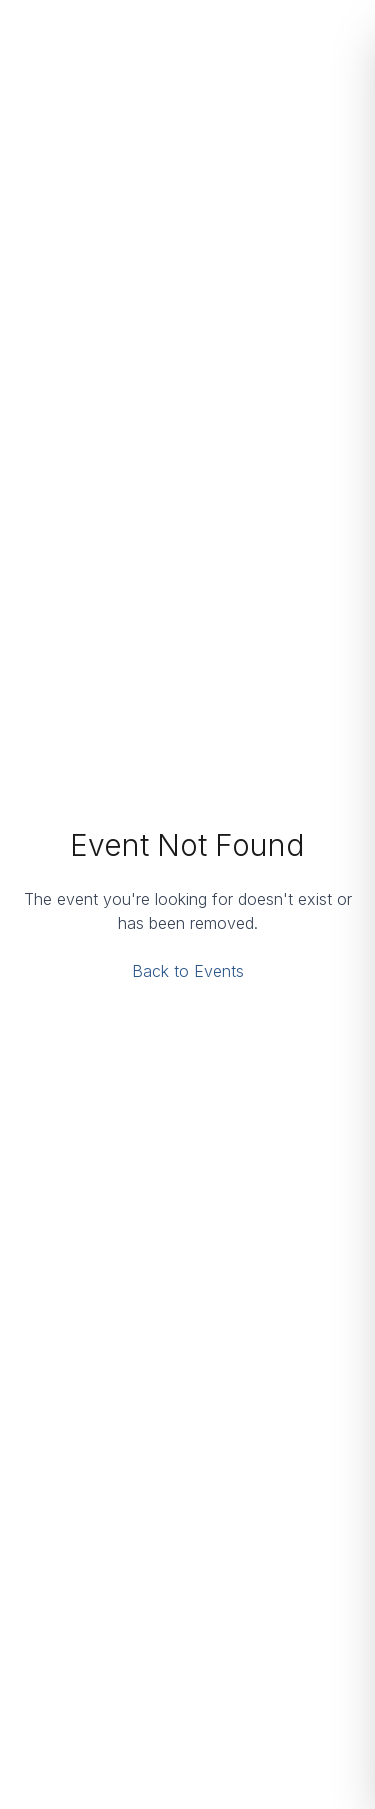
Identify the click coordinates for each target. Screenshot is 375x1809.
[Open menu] (339, 32)
